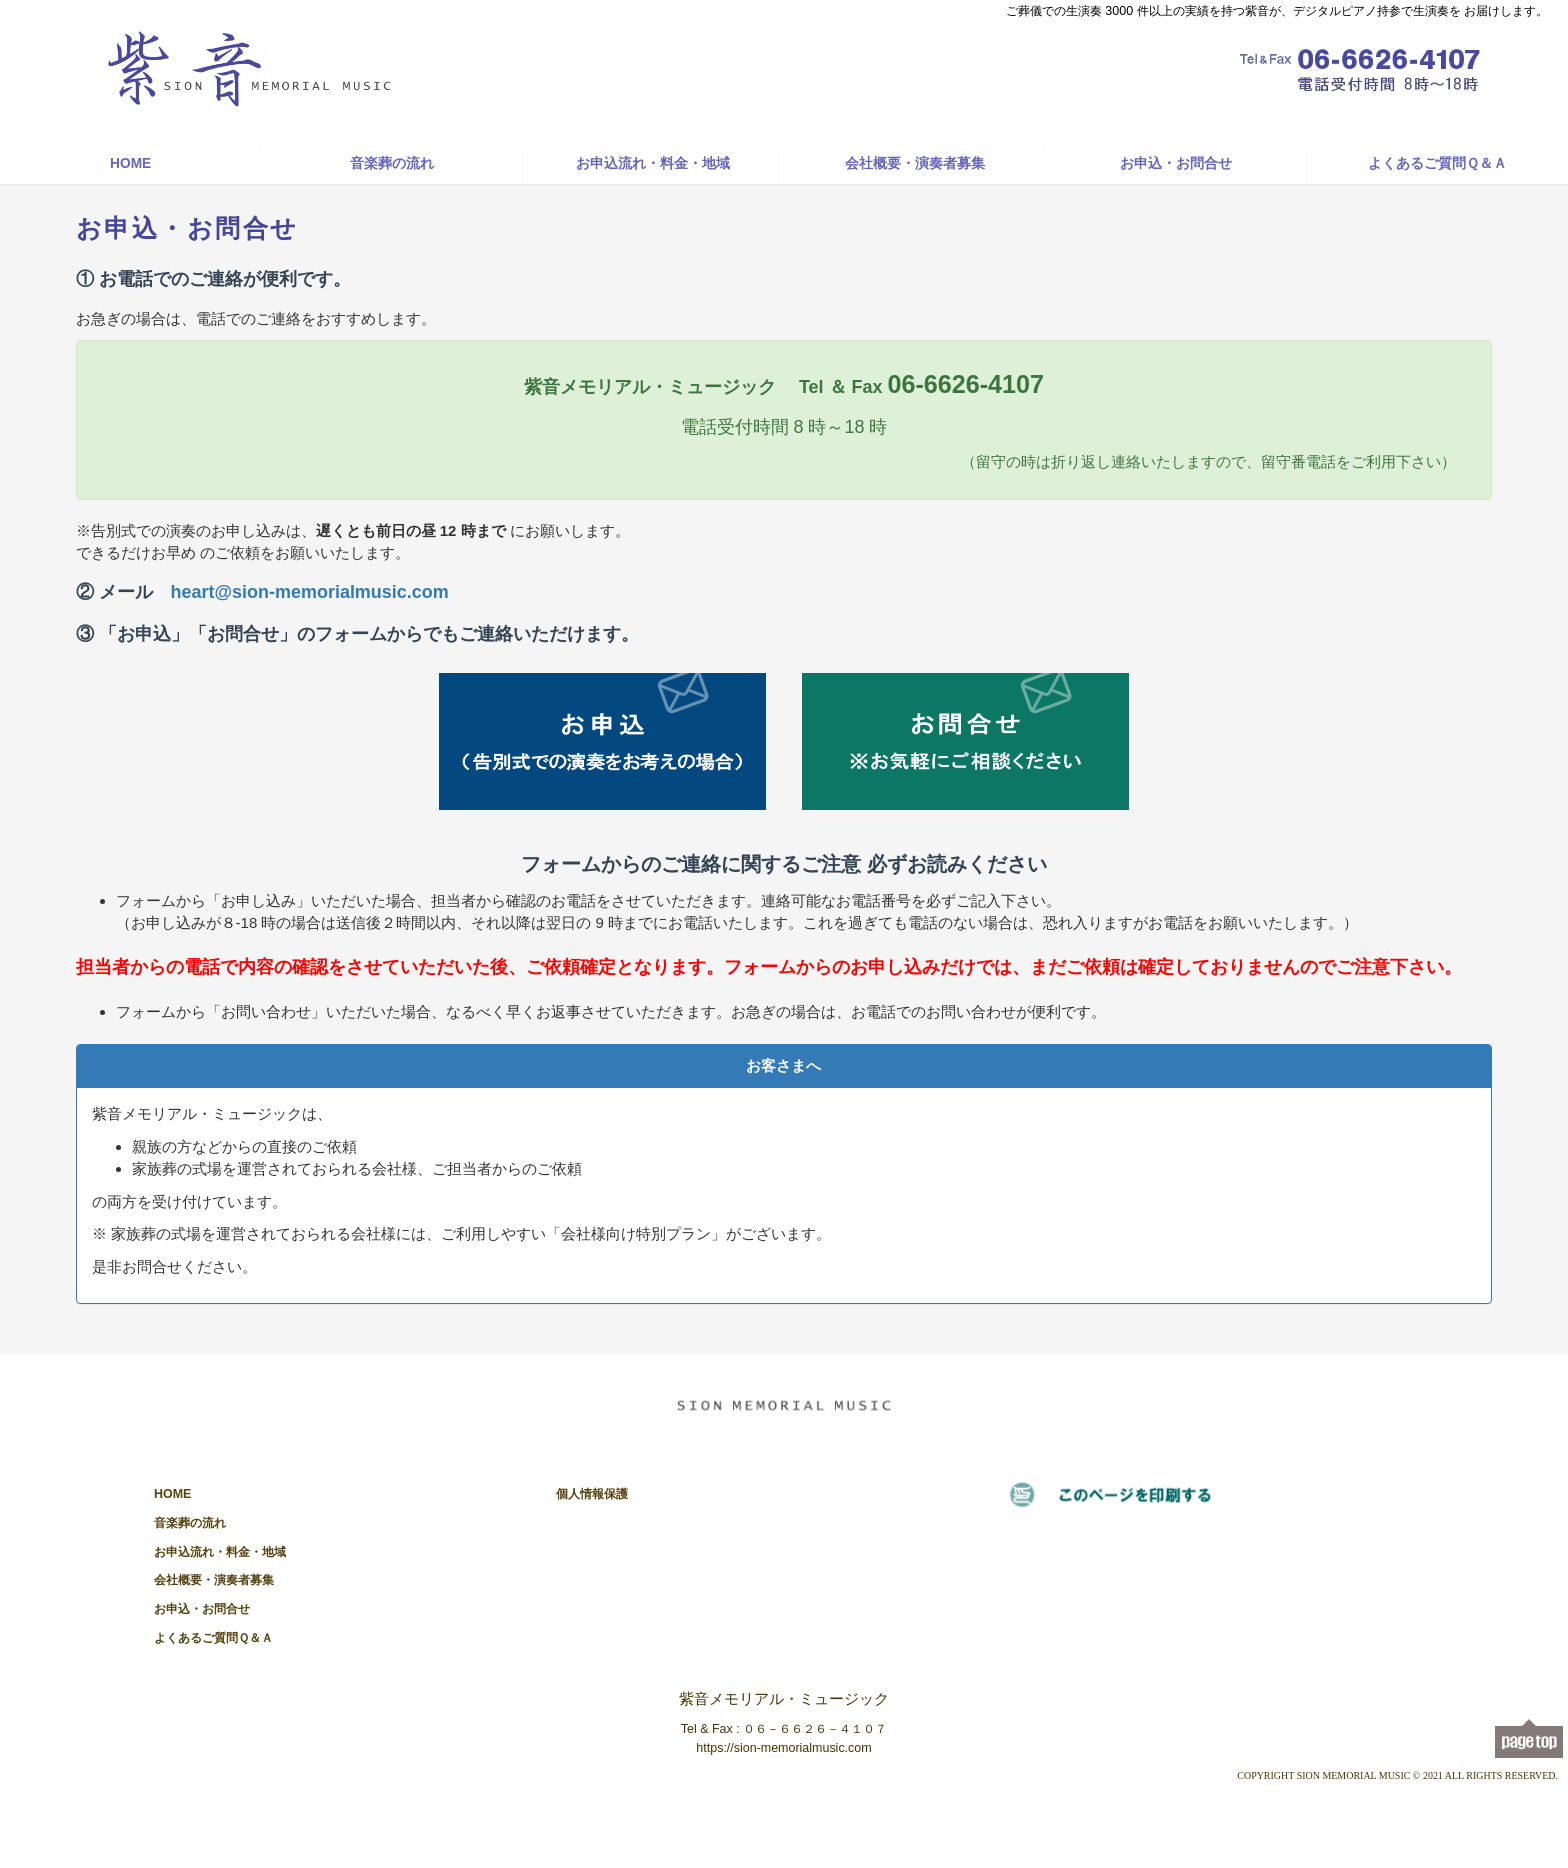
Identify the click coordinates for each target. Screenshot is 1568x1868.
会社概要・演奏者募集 (915, 163)
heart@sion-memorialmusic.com (310, 592)
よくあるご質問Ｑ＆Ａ (1437, 163)
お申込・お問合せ (1176, 163)
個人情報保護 (592, 1494)
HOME (130, 163)
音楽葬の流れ (392, 163)
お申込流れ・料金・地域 (653, 163)
